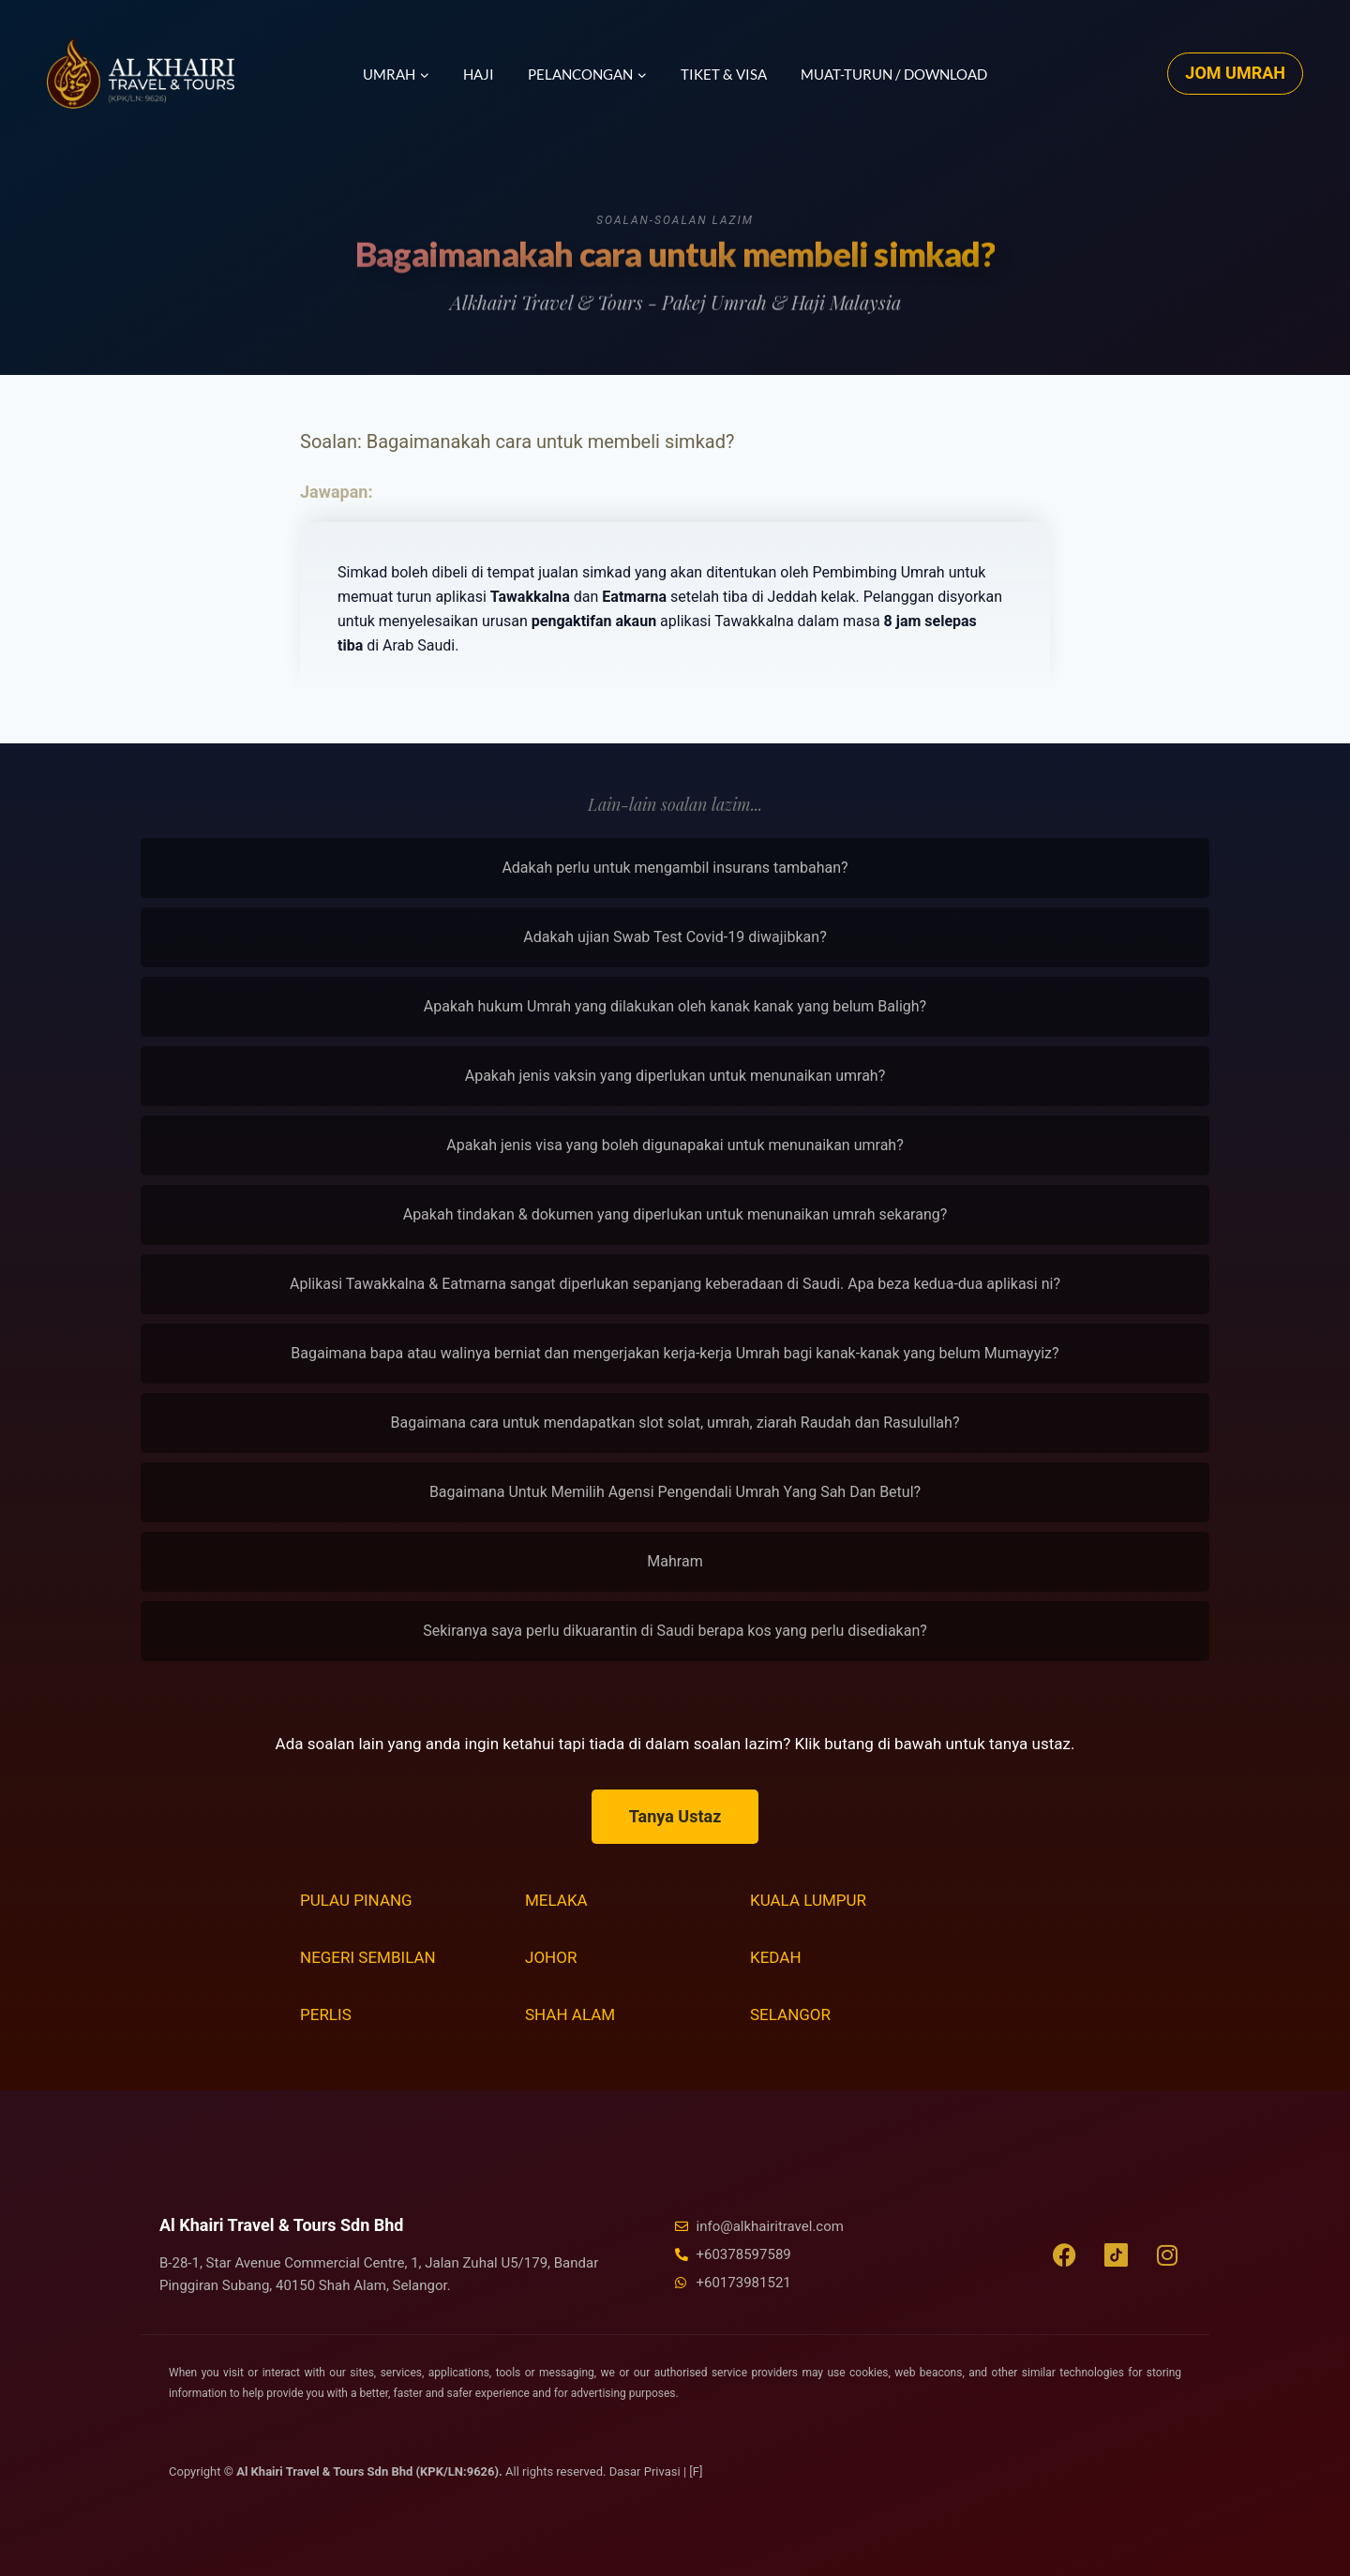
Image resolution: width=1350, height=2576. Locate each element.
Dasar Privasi (646, 2471)
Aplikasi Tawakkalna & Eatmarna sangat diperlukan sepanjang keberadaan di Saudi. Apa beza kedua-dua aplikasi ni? (675, 1284)
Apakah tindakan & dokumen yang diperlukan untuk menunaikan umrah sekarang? (675, 1214)
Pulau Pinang (356, 1900)
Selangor (790, 2014)
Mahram (674, 1561)
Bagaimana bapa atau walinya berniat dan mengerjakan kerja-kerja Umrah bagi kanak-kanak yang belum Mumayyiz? (674, 1353)
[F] (695, 2471)
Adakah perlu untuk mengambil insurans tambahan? (675, 867)
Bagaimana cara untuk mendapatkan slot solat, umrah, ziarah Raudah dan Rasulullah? (675, 1422)
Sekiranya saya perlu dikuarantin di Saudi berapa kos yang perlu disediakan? (675, 1631)
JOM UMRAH (1235, 72)
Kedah (776, 1957)
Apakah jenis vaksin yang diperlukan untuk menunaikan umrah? (675, 1076)
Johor (551, 1957)
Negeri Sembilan (368, 1957)
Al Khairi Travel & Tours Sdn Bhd (281, 2225)
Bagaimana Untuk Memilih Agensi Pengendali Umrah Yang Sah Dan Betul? (675, 1492)
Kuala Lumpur (808, 1900)
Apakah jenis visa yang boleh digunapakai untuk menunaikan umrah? (674, 1145)
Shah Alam (570, 2014)
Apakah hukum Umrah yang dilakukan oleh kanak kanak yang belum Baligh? (675, 1006)
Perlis (326, 2014)
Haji (478, 74)
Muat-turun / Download (894, 74)
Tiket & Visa (724, 74)
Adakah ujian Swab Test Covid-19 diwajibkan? (674, 937)
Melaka (556, 1900)
